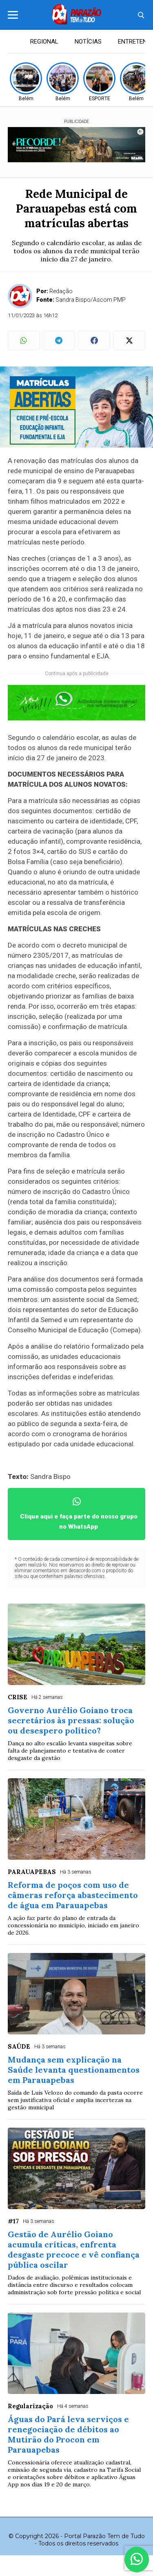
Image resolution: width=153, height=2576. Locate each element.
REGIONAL (44, 41)
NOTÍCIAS (88, 41)
